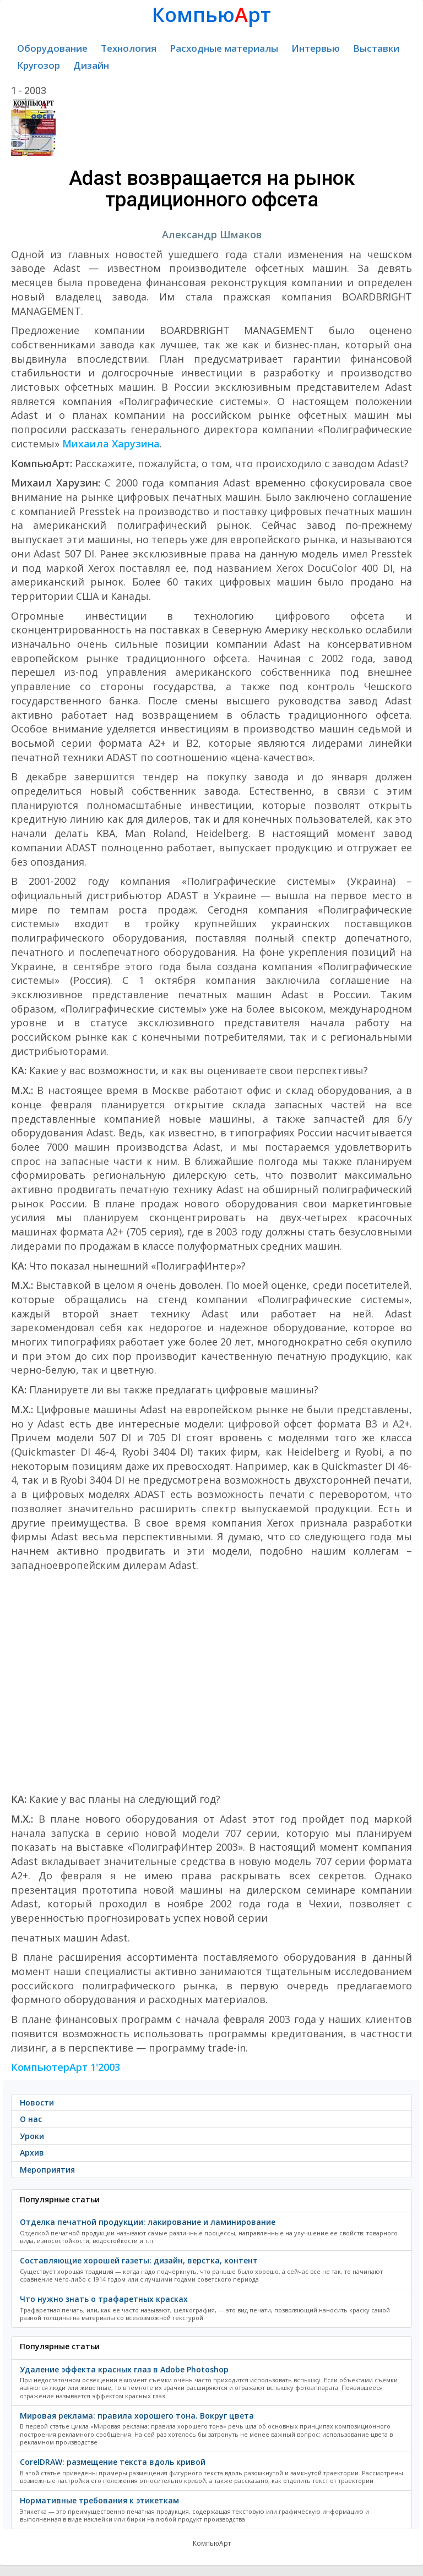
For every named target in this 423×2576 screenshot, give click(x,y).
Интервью (315, 48)
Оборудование (52, 48)
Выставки (376, 48)
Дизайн (91, 65)
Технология (128, 48)
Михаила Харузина (111, 443)
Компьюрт (211, 14)
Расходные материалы (224, 48)
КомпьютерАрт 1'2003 (65, 2067)
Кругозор (38, 65)
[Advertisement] (211, 1682)
